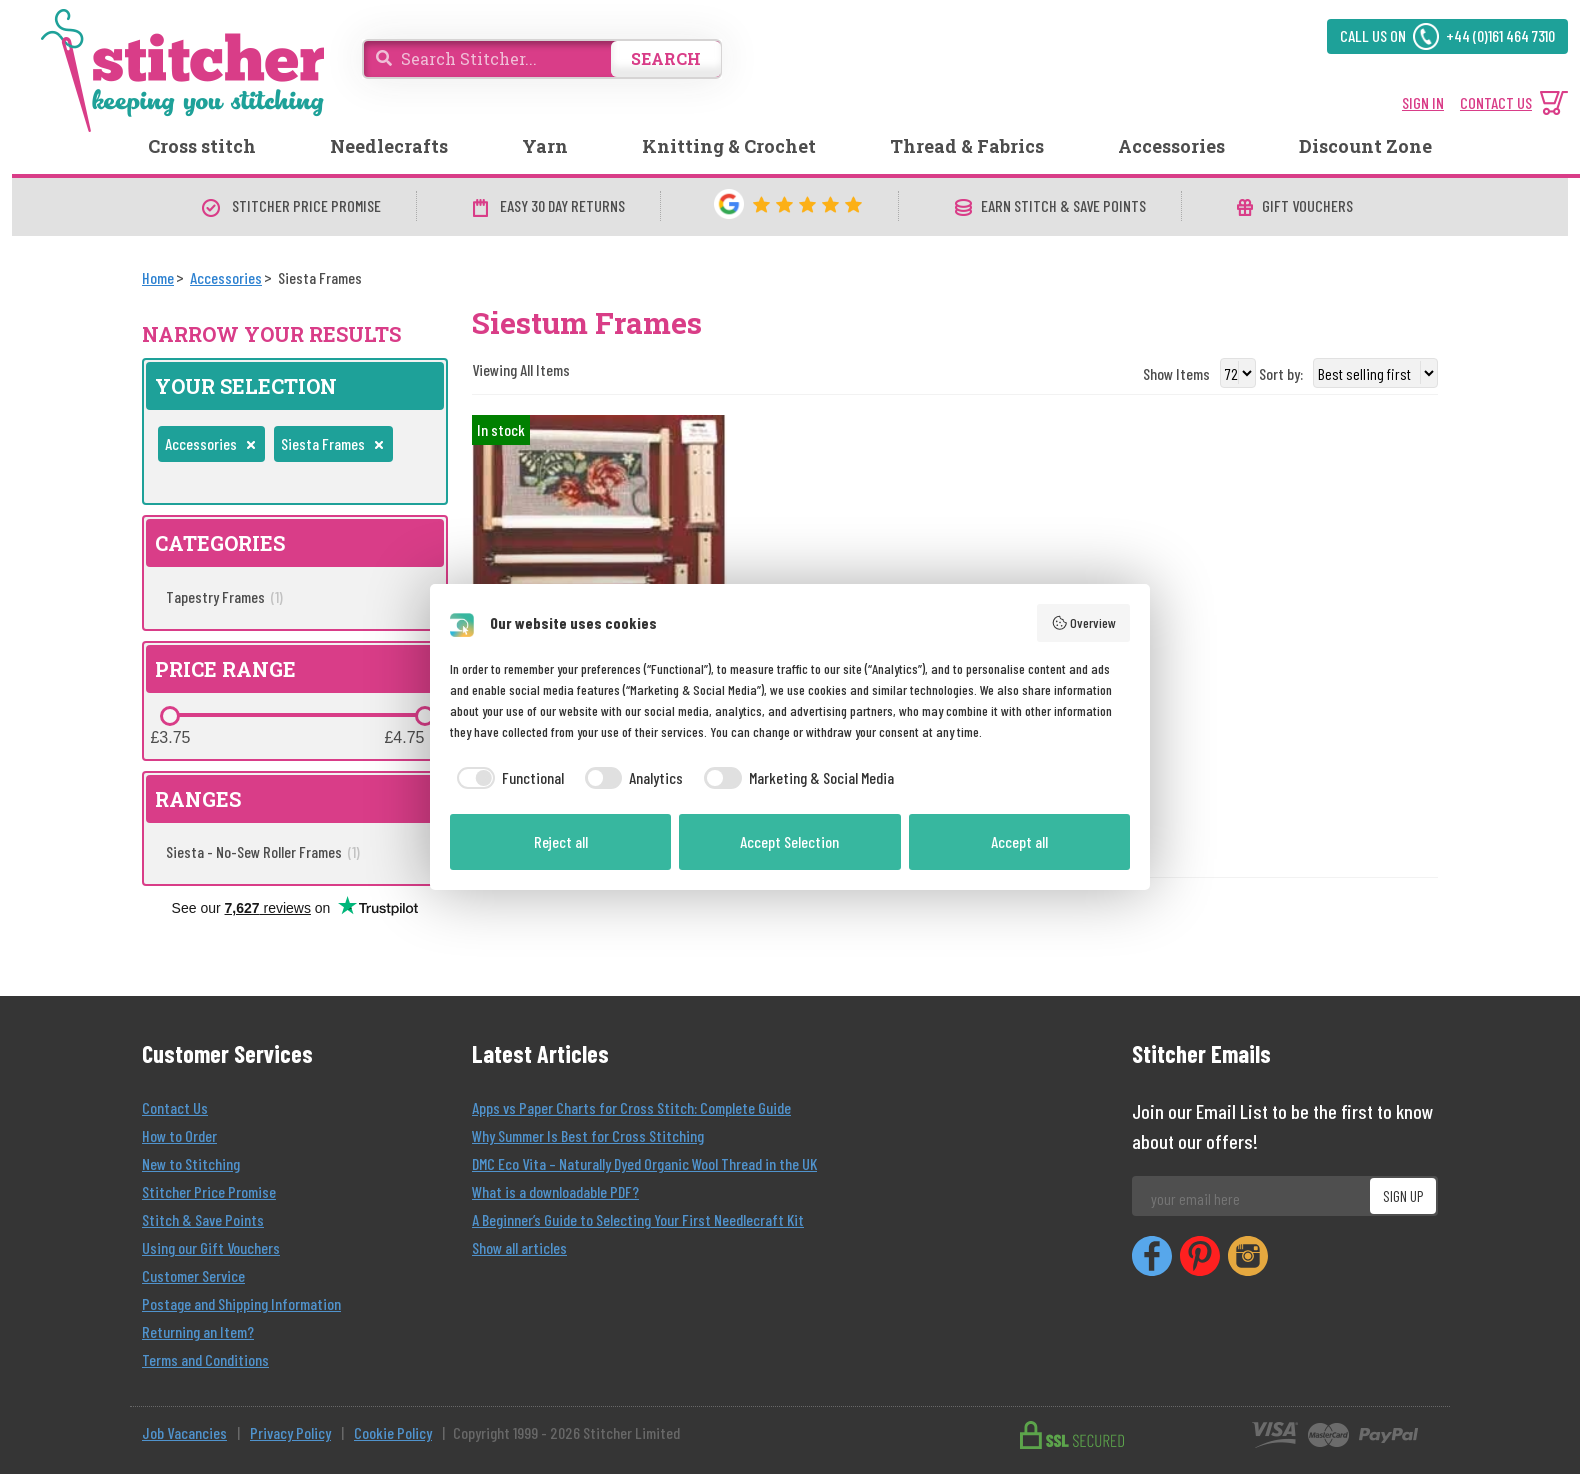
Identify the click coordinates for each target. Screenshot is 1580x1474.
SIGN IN (1423, 102)
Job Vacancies (184, 1432)
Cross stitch (202, 146)
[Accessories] (226, 277)
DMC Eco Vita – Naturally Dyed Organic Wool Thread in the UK (644, 1163)
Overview (1084, 623)
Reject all (561, 841)
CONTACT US (1496, 102)
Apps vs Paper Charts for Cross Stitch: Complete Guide (631, 1107)
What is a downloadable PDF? (555, 1191)
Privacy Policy (290, 1432)
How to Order (179, 1135)
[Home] (158, 277)
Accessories (1171, 146)
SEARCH (666, 58)
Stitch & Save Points (203, 1219)
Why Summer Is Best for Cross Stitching (588, 1135)
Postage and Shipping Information (241, 1303)
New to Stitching (191, 1163)
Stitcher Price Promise (209, 1191)
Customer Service (193, 1275)
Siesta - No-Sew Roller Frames (263, 851)
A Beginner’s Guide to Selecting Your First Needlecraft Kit (638, 1219)
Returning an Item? (198, 1331)
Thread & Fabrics (967, 146)
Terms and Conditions (205, 1359)
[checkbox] (507, 778)
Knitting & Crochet (729, 146)
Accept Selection (789, 841)
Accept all (1019, 841)
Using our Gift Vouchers (211, 1247)
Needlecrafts (389, 146)
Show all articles (519, 1247)
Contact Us (175, 1107)
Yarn (545, 146)
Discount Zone (1365, 146)
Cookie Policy (393, 1432)
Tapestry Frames (224, 596)
